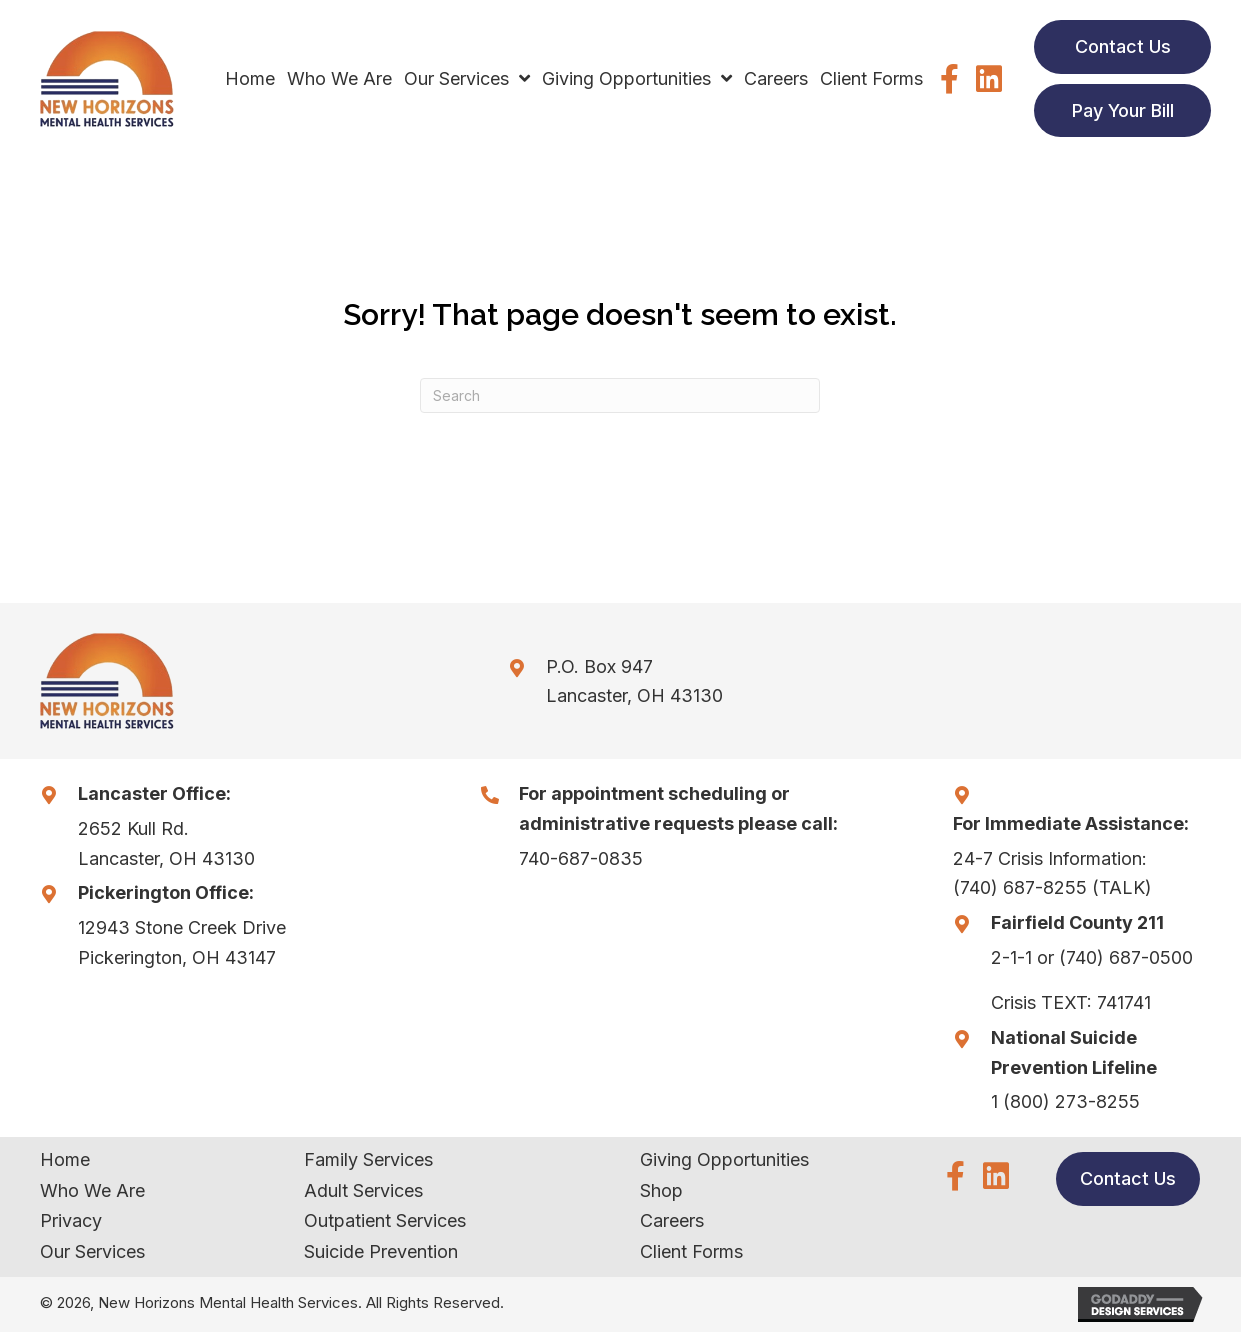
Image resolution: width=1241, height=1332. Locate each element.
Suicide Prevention (381, 1251)
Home (65, 1159)
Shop (661, 1190)
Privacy (71, 1220)
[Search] (620, 395)
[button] (949, 79)
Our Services (92, 1251)
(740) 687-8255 (1020, 887)
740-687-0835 (581, 858)
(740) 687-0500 (1126, 957)
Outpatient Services (385, 1220)
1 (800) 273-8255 (1065, 1101)
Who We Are (92, 1190)
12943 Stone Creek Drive (182, 927)
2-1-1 (1011, 957)
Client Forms (691, 1251)
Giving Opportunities (724, 1159)
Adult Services (363, 1190)
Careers (672, 1220)
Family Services (368, 1159)
